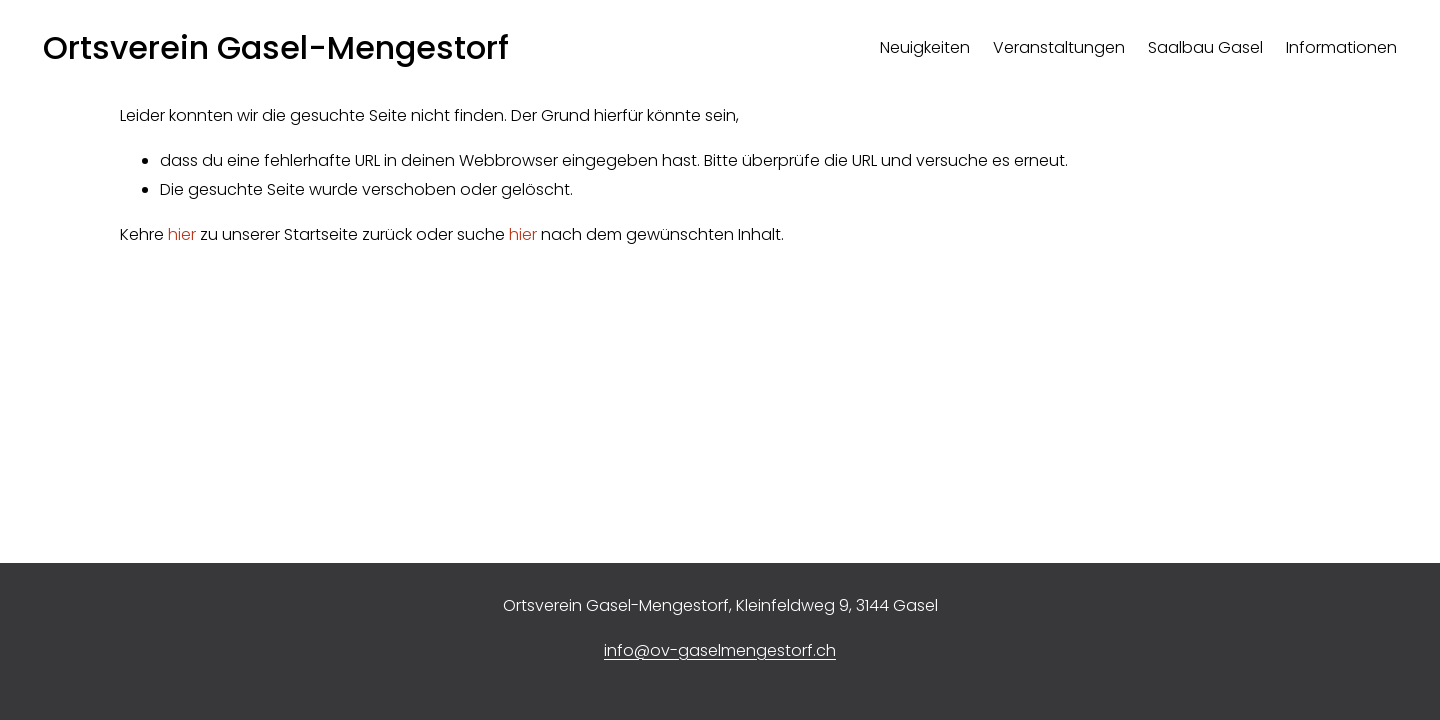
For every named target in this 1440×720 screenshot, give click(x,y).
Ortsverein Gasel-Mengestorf (276, 47)
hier (182, 234)
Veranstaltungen (1059, 47)
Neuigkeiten (925, 47)
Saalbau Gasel (1205, 47)
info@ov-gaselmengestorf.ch (720, 650)
